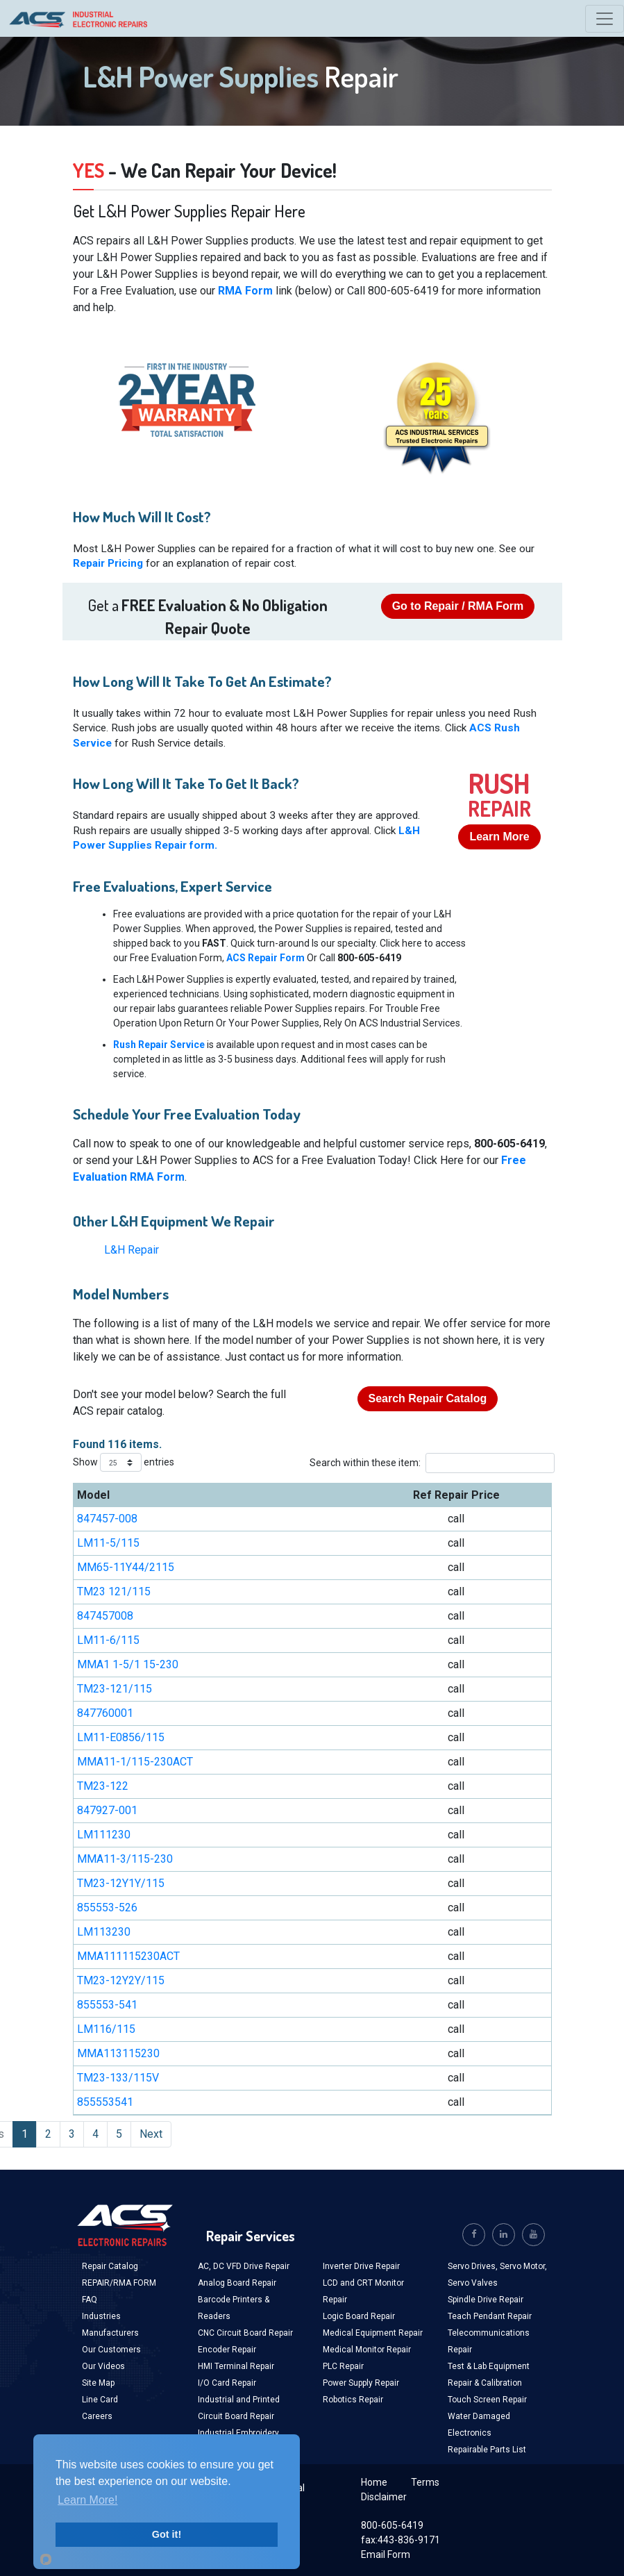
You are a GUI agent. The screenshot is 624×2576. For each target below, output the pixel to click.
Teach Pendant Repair (490, 2316)
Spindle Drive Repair (485, 2299)
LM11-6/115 (108, 1640)
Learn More (499, 836)
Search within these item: (429, 1463)
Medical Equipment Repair (373, 2333)
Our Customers (111, 2349)
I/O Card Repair (227, 2383)
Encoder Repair (227, 2349)
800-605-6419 (392, 2525)
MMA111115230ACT (128, 1956)
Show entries (123, 1462)
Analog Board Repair (237, 2283)
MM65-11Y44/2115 (125, 1567)
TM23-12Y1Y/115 (121, 1883)
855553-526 (107, 1907)
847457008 (105, 1615)
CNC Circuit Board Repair (245, 2333)
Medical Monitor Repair (367, 2349)
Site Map (98, 2383)
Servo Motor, (523, 2266)
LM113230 (103, 1931)
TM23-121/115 (114, 1688)
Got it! (166, 2534)
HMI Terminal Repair (236, 2366)
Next (151, 2134)
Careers (97, 2416)
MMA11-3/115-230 (125, 1858)
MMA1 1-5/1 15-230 (127, 1664)
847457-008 (107, 1518)
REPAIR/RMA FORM (119, 2283)
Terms (425, 2482)
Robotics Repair (353, 2399)
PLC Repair (343, 2366)
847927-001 (107, 1810)
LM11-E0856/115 (121, 1737)
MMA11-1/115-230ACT (135, 1761)
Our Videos (103, 2366)
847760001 (105, 1713)
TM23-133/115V (118, 2077)
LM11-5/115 (108, 1542)
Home (374, 2482)
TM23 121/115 (114, 1591)
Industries (101, 2316)
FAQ (89, 2299)
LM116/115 (106, 2029)
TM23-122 (102, 1786)
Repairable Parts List (487, 2449)
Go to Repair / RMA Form (458, 606)
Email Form (385, 2554)
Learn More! (87, 2500)
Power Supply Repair (361, 2383)
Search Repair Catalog (428, 1398)
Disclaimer (384, 2496)
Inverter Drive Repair (361, 2266)
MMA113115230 (118, 2053)
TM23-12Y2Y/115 (121, 1980)
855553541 (105, 2102)
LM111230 (103, 1834)
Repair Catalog (110, 2266)
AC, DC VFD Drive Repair (243, 2266)
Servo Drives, (474, 2266)
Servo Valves (473, 2283)
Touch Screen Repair (487, 2399)
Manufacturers (110, 2333)
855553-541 (107, 2004)
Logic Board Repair (359, 2316)
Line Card (100, 2399)
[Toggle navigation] (604, 19)
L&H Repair (131, 1249)
